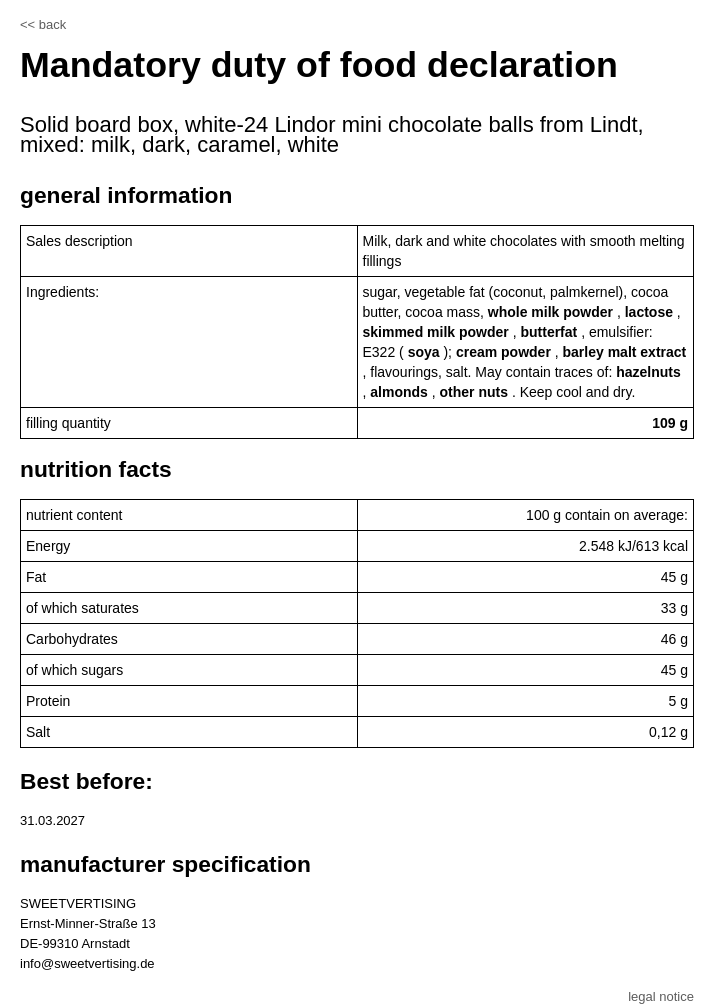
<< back (43, 24)
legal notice (661, 996)
